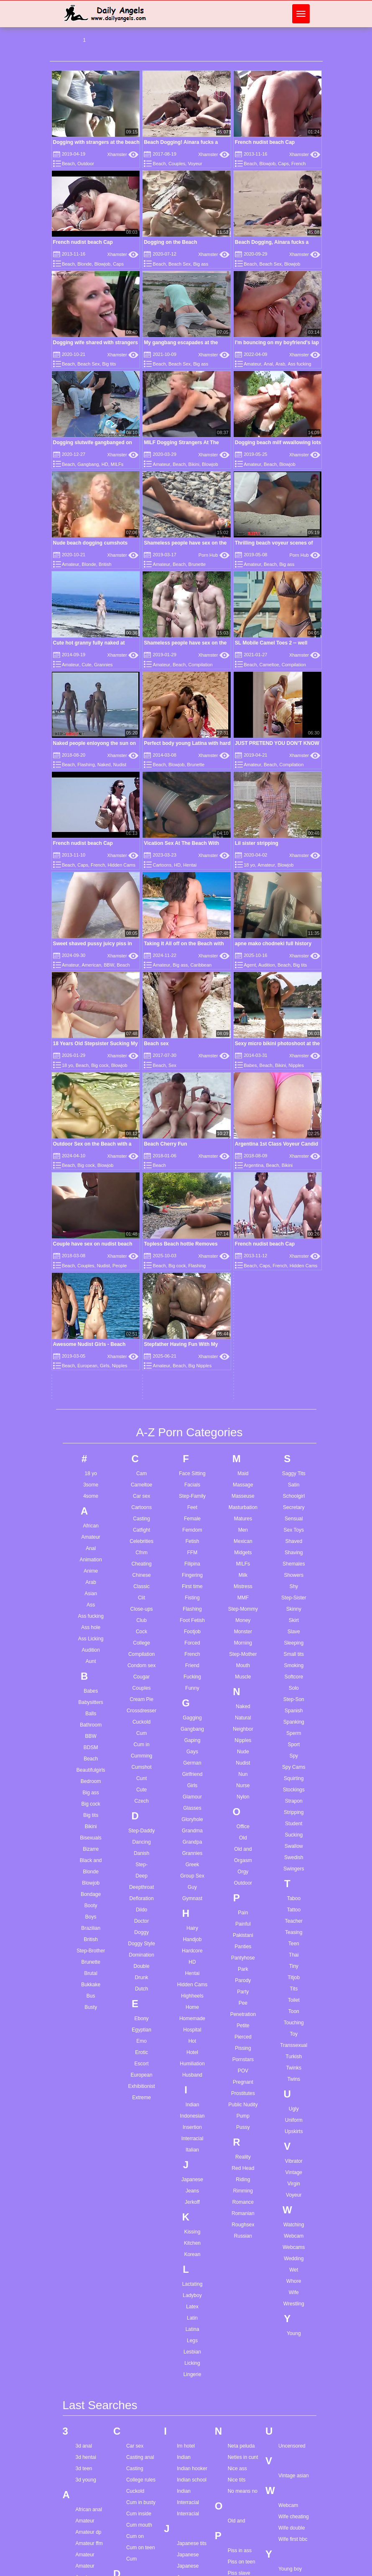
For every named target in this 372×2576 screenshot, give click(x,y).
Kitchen (192, 1951)
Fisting (192, 1306)
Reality (243, 1865)
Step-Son (293, 1407)
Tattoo (294, 1618)
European (142, 1783)
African (91, 1234)
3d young (86, 2188)
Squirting (293, 1486)
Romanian (243, 1921)
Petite (243, 1734)
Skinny (293, 1317)
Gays (192, 1460)
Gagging (192, 1426)
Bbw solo (86, 2530)
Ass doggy (87, 2432)
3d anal (84, 2154)
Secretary (293, 1215)
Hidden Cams (121, 864)
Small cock (240, 2522)
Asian (90, 1302)
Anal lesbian (89, 2297)
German (192, 1471)
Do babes (137, 2342)
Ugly (294, 1817)
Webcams (294, 1955)
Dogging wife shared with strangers (95, 342)
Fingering (192, 1283)
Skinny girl (239, 2499)
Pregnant (243, 1790)
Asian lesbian (90, 2421)
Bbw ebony (88, 2519)
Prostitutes (243, 1801)
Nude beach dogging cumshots (90, 543)
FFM (192, 1261)
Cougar (141, 1385)
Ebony (142, 1726)
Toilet (294, 1708)
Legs (192, 2049)
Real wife (238, 2390)
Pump (243, 1824)
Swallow (294, 1554)
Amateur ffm (89, 2252)
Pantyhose (243, 1666)
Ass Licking (91, 1347)
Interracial (192, 1847)
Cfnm (141, 1261)
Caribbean (200, 964)
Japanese (192, 1887)
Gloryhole (192, 1527)
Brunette (197, 564)
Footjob (192, 1340)
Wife (294, 2000)
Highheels (192, 1704)
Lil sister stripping (256, 843)
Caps (283, 163)
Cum (141, 1441)
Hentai (189, 864)
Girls (192, 1493)
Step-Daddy (141, 1539)
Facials (192, 1193)
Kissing (192, 1940)
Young (294, 2041)
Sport (294, 1453)
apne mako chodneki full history (273, 943)
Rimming (243, 1899)
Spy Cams (293, 1475)
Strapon (294, 1509)
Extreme (141, 1806)
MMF (243, 1306)
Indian (192, 1813)
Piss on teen (241, 2270)
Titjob (294, 1685)
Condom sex (141, 1373)
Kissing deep (191, 2327)
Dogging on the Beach (170, 242)
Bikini (194, 464)
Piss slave (239, 2281)
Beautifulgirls (90, 1478)
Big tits (109, 363)
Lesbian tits (189, 2413)
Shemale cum (243, 2476)
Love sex (187, 2447)
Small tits (293, 1362)
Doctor (141, 1629)
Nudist (119, 764)
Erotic (141, 1760)
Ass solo (85, 2466)
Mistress (243, 1294)
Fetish (192, 1249)
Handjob (192, 1647)
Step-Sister (293, 1306)
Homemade (192, 1726)
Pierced (243, 1745)
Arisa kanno (89, 2376)
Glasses (192, 1516)
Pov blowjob (241, 2304)
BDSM (91, 1455)
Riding (243, 1887)
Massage (243, 1193)
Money (242, 1328)
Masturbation (243, 1215)
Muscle (243, 1385)
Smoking (293, 1373)
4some (90, 1204)
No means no (242, 2200)
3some (90, 1193)
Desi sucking (140, 2320)
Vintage (293, 1880)
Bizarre (91, 1557)
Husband (192, 1783)
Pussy (243, 1835)
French (298, 163)
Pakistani (243, 1643)
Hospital (192, 1738)
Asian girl (86, 2410)
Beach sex (156, 1043)
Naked (104, 764)
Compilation (201, 664)
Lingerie (192, 2082)
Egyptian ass (140, 2440)
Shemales (294, 1272)
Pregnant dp (241, 2315)
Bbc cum (85, 2507)
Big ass (200, 263)
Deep (141, 1584)
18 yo (249, 864)
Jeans (192, 1899)
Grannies (103, 664)
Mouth (243, 1373)
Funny (192, 1396)
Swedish (293, 1565)
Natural (243, 1426)
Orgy (242, 1580)
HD (105, 464)
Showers (293, 1283)
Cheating (142, 1272)
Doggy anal (139, 2353)
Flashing (86, 764)
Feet (192, 1215)
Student (293, 1532)
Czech (142, 1509)
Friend (192, 1373)
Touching (294, 1731)
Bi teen (83, 2553)
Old (243, 1546)
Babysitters (91, 1410)
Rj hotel (236, 2413)
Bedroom (91, 1489)
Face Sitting (192, 1181)
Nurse (243, 1493)
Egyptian (141, 1738)
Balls (90, 1422)
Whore (293, 1989)
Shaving (294, 1261)
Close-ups (141, 1317)
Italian (192, 1858)
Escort (142, 1772)
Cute (87, 664)
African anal (89, 2218)
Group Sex (192, 1584)
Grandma (192, 1539)
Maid (242, 1181)
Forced (192, 1351)
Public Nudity (242, 1813)
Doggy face (139, 2365)
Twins (293, 1787)
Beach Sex (179, 263)
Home (192, 1715)
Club (141, 1328)
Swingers (293, 1577)
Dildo (141, 1618)
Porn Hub (214, 555)
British (105, 564)
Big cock (100, 1065)
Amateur (252, 363)
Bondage (91, 1602)
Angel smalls (90, 2342)
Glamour (192, 1505)
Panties (242, 1655)
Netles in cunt (243, 2166)
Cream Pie (141, 1407)
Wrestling (293, 2012)
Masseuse (243, 1204)
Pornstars (243, 1767)
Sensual (294, 1227)
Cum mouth (139, 2233)
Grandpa (192, 1550)
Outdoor (85, 163)
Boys (91, 1625)
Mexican (243, 1249)
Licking (192, 2071)
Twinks (293, 1776)
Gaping (192, 1448)
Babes (91, 1399)
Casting (141, 1227)
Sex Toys (294, 1238)
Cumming (141, 1464)
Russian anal (242, 2435)
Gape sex (137, 2567)
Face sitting (139, 2469)
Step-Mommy (243, 1317)
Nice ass (237, 2177)
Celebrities (141, 1249)
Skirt (294, 1328)
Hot (192, 1749)
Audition (266, 964)
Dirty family (138, 2331)
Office (243, 1534)
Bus (91, 1704)
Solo (294, 1396)
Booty (90, 1614)
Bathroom (91, 1433)
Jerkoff (192, 1910)
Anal (268, 363)
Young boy (290, 2277)
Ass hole (90, 1335)
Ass (91, 1313)
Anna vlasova (91, 2353)
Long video (189, 2435)
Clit (141, 1306)
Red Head (243, 1876)
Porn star (238, 2293)
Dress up (136, 2387)
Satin (293, 1193)
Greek (192, 1573)
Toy (294, 1742)
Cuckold (141, 1430)
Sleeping (293, 1351)
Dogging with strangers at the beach (96, 142)
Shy (293, 1294)
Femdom (192, 1238)
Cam (141, 1181)
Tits (294, 1697)
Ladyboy (192, 2003)
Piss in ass (240, 2259)
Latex (192, 2015)
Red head (239, 2402)
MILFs (117, 464)
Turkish (293, 1765)
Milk (243, 1283)
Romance (243, 1910)
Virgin (294, 1892)
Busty (90, 1715)
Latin (192, 2026)
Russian (243, 1944)
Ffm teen (136, 2492)
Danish (141, 1561)
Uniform (294, 1828)
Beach (68, 163)
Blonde (84, 263)
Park (243, 1677)
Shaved (293, 1249)
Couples (176, 163)
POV (243, 1779)
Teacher (294, 1629)
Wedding (293, 1967)
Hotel (192, 1760)
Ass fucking (299, 363)
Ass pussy (87, 2455)
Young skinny (293, 2311)
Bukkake (90, 1693)
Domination (141, 1663)
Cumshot (142, 1475)
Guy (192, 1595)
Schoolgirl (294, 1204)
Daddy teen (139, 2308)
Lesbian (192, 2060)
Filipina (192, 1272)
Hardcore (192, 1659)
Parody (243, 1688)
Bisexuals (91, 1546)
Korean (192, 1962)
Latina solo (189, 2379)
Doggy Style (141, 1652)
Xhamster (123, 154)
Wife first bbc (292, 2248)
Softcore (293, 1385)
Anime (91, 1279)
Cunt (141, 1486)
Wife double (291, 2236)
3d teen (84, 2177)
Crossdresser (141, 1419)
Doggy (141, 1640)
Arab (280, 363)
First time (192, 1294)
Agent (250, 964)
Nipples (242, 1448)
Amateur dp (89, 2240)
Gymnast (192, 1606)
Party (243, 1700)
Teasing (293, 1640)
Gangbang (88, 464)
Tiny (293, 1674)
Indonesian (192, 1824)
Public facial (241, 2327)
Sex (172, 1065)
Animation (91, 1268)
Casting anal (140, 2166)
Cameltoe (269, 664)
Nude (243, 1460)
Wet (293, 1978)
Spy (293, 1464)
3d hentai (86, 2166)
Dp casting (138, 2376)
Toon (293, 1719)
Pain (243, 1621)
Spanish (294, 1419)
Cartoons (162, 864)
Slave (294, 1340)
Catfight (141, 1238)
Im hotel (186, 2154)
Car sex (141, 1204)
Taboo (294, 1606)
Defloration (142, 1606)
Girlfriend (192, 1482)
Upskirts (294, 1839)
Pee (243, 1711)
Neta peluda (241, 2154)
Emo (141, 1749)
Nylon (243, 1505)
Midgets (243, 1261)
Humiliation (192, 1772)
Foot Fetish (192, 1328)
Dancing (141, 1550)
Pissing (243, 1756)
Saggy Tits (294, 1181)
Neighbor (243, 1437)
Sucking (294, 1543)
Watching (293, 1933)
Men (243, 1238)
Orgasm (243, 1568)
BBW (109, 964)
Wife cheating (293, 2225)
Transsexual (293, 1753)
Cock (141, 1340)
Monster (243, 1340)
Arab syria (87, 2365)
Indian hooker (192, 2177)
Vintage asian (293, 2184)
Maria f (184, 2488)
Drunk (141, 1685)
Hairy (192, 1636)
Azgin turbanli (91, 2478)
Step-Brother (90, 1659)
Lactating (192, 1992)
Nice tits (237, 2188)
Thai (293, 1663)
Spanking (293, 1430)
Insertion (192, 1835)
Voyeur (195, 163)
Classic (141, 1294)
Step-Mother (243, 1362)
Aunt (91, 1369)
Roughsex (243, 1933)
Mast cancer (190, 2522)
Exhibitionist (141, 1794)
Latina (192, 2037)
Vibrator (294, 1869)
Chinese (141, 1283)
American (91, 964)
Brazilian (90, 1636)
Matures (243, 1227)
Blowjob (268, 163)
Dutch (141, 1697)
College (141, 1351)
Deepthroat (141, 1595)
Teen (293, 1652)
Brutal (90, 1681)
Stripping (293, 1520)
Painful (243, 1632)
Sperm (293, 1441)
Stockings (294, 1498)
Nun (242, 1482)
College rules (140, 2188)
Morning (243, 1351)
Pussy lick (239, 2349)
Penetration (243, 1722)
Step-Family (192, 1204)
